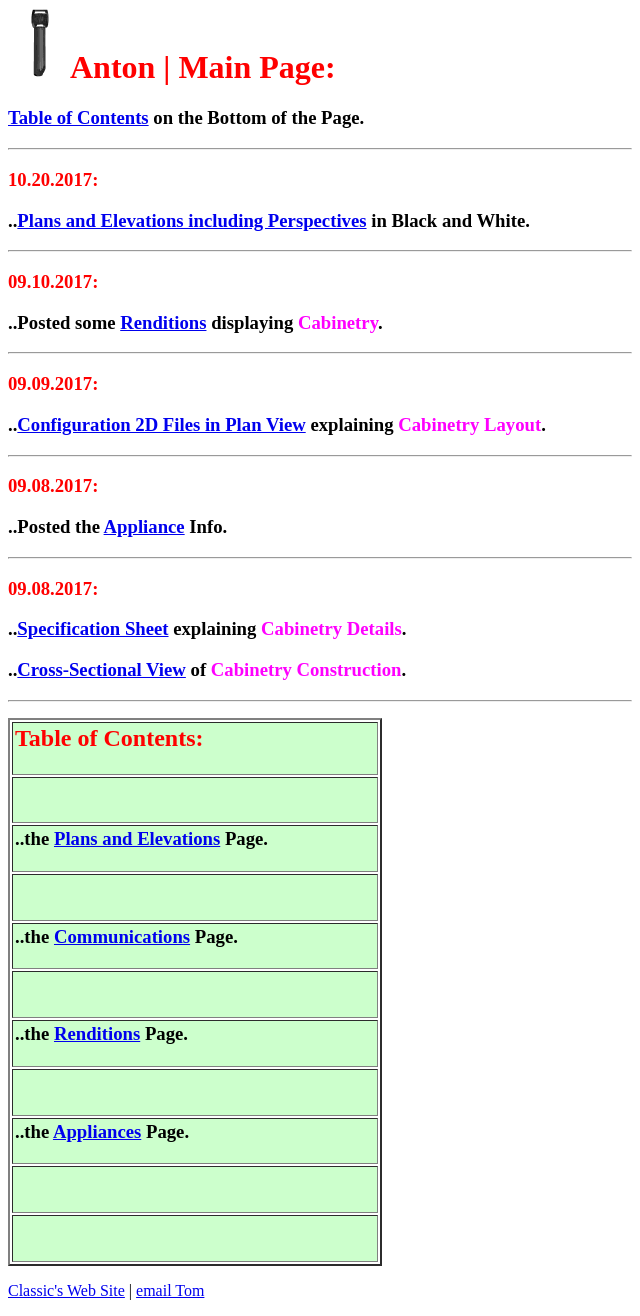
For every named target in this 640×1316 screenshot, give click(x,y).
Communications (122, 936)
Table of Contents (78, 117)
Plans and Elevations (137, 838)
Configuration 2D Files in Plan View (161, 424)
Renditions (163, 322)
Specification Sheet (92, 628)
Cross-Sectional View (101, 669)
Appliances (97, 1131)
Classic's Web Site (66, 1290)
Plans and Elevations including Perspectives (191, 220)
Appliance (144, 526)
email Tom (170, 1290)
